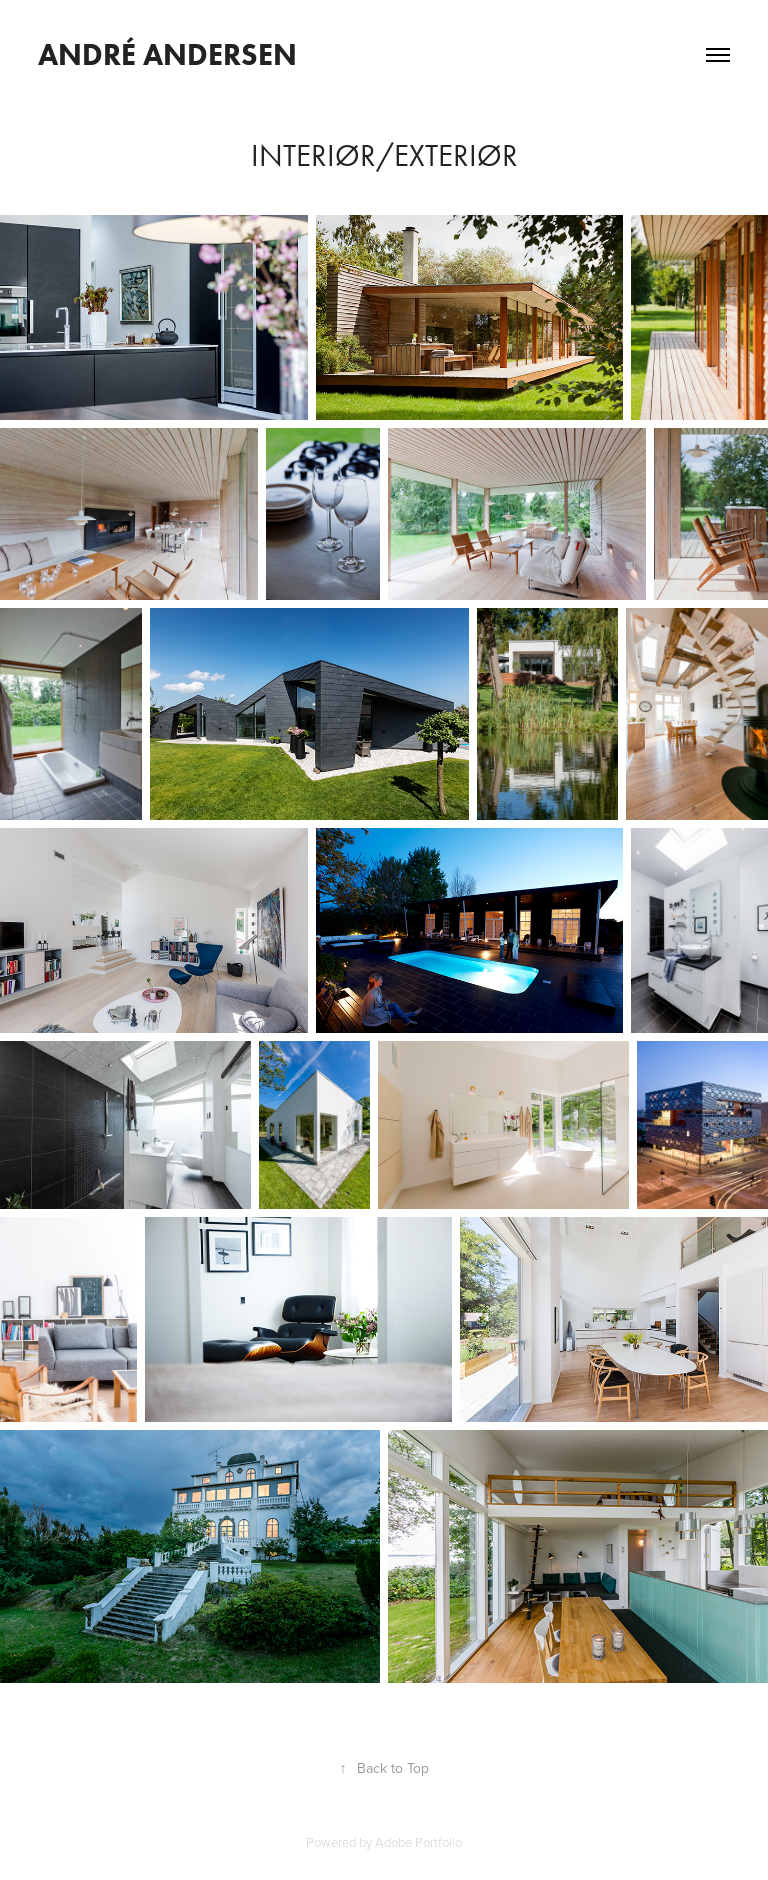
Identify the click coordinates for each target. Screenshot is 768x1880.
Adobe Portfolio (418, 1842)
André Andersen (167, 54)
